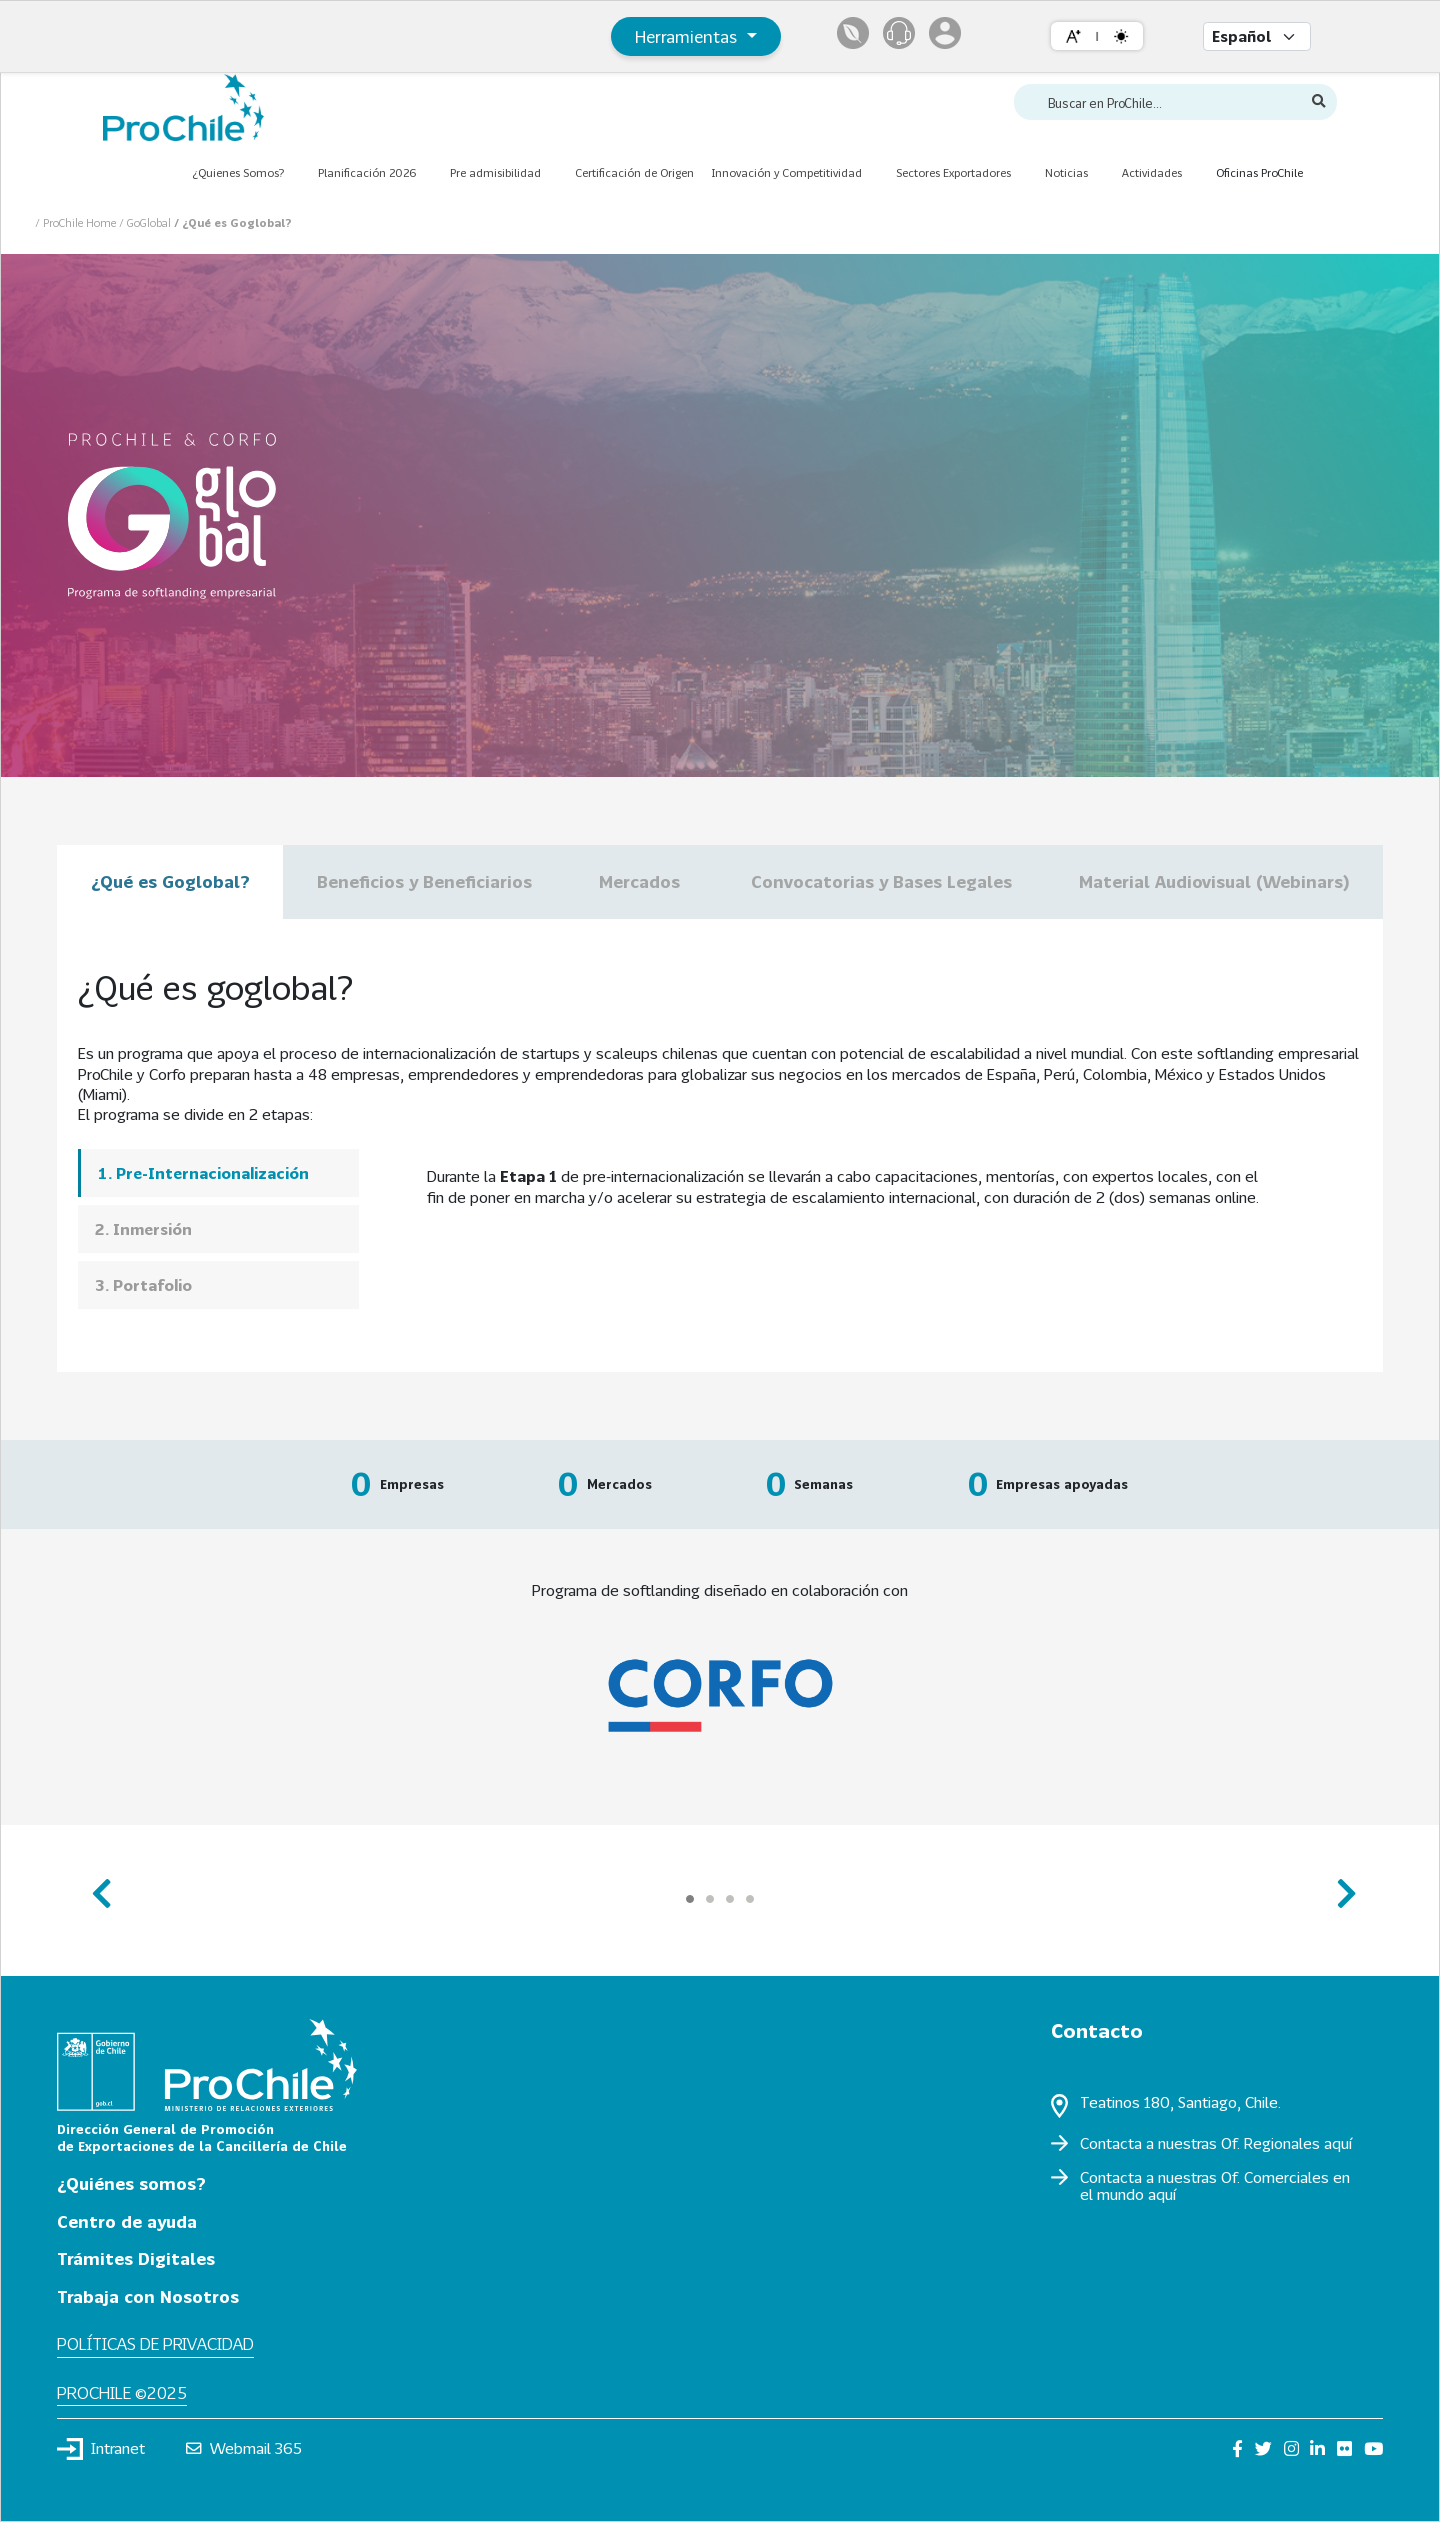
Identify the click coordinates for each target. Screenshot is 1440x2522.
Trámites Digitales (136, 2258)
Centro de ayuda (127, 2221)
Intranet (101, 2449)
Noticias (1066, 172)
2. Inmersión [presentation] (143, 1229)
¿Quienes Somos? (238, 172)
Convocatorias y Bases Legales (881, 881)
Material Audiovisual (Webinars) (1214, 881)
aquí (1338, 2143)
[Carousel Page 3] (730, 1899)
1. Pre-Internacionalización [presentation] (203, 1173)
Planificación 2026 (367, 172)
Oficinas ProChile (1259, 172)
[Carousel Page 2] (710, 1899)
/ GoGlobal (146, 222)
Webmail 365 (244, 2448)
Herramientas (688, 36)
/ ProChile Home (77, 222)
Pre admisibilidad (495, 172)
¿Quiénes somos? (131, 2183)
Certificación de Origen (634, 172)
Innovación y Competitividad (786, 172)
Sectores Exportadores (953, 172)
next (1340, 1884)
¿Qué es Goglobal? (170, 881)
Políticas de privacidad (155, 2343)
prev (99, 1884)
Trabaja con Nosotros (148, 2296)
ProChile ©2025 (122, 2392)
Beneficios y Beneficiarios (424, 881)
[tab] (218, 1172)
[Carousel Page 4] (750, 1899)
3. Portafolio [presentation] (143, 1285)
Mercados (642, 881)
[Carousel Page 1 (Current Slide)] (690, 1899)
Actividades (1152, 172)
